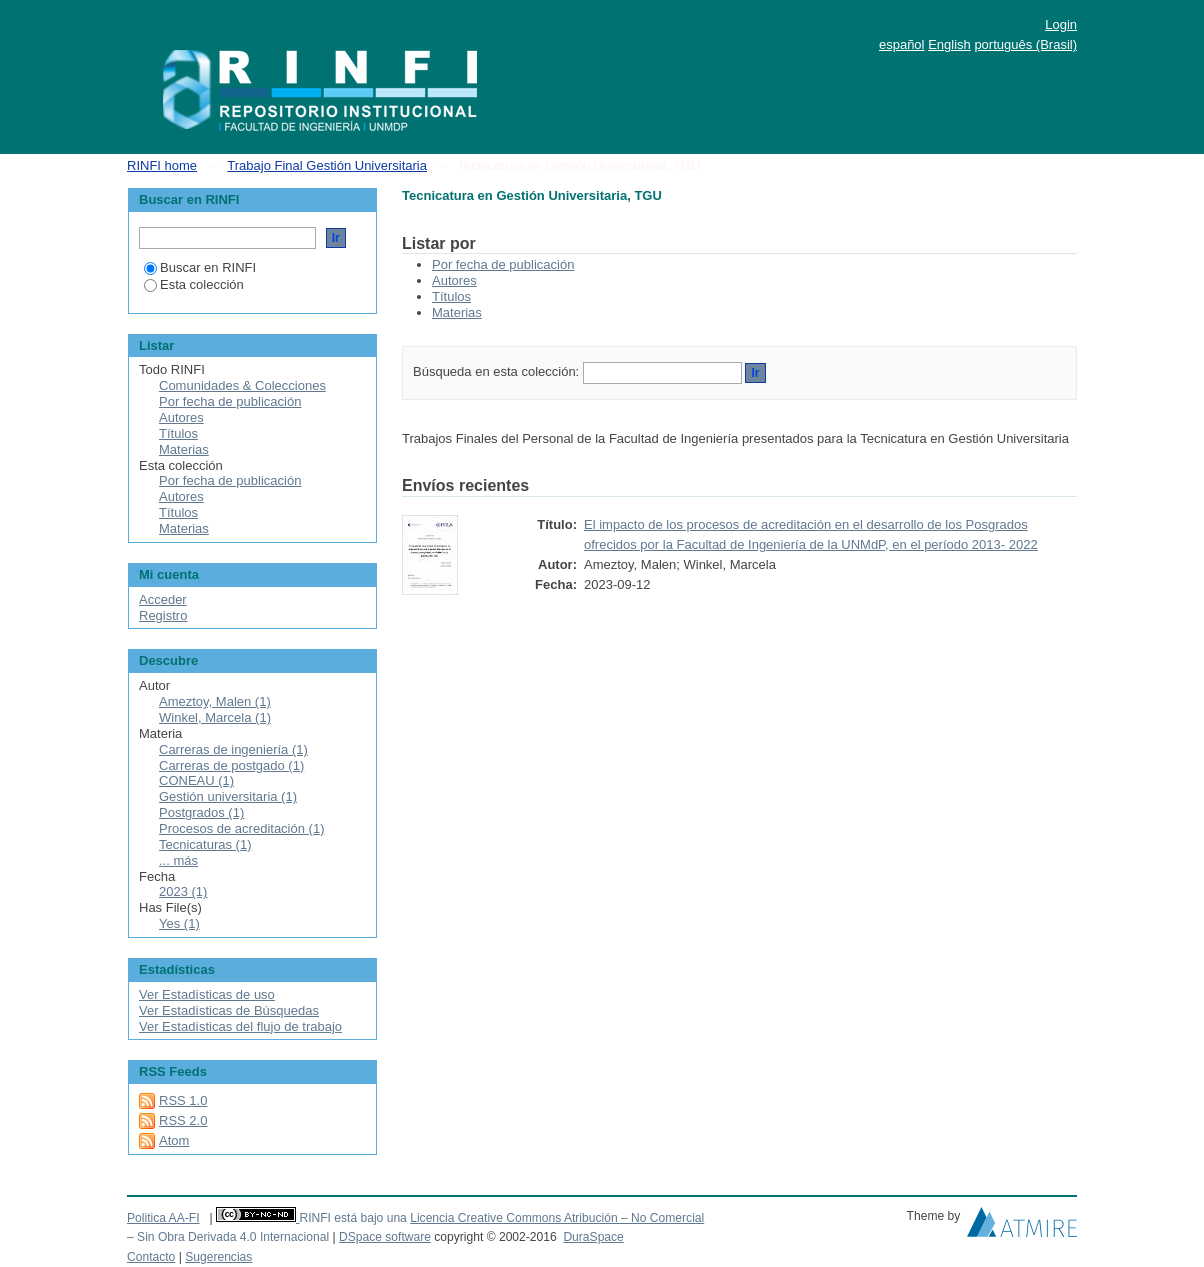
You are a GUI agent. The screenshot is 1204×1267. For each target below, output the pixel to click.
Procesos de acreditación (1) (241, 828)
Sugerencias (218, 1257)
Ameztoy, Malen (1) (215, 701)
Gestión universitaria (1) (228, 796)
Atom (174, 1140)
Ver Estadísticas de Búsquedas (229, 1010)
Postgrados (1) (201, 812)
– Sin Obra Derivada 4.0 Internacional (228, 1237)
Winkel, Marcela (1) (215, 717)
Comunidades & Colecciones (242, 385)
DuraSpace (593, 1237)
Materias (457, 312)
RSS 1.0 (183, 1100)
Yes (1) (179, 923)
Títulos (451, 296)
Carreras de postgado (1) (231, 765)
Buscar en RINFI (200, 267)
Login (1061, 24)
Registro (163, 615)
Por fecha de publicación (503, 264)
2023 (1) (183, 891)
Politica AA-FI (163, 1218)
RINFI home (162, 165)
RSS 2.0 (183, 1120)
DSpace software (385, 1237)
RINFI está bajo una (352, 1218)
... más (178, 860)
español (902, 44)
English (949, 44)
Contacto (151, 1257)
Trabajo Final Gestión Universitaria (327, 165)
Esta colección (194, 284)
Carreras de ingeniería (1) (233, 749)
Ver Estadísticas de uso (207, 994)
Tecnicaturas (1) (205, 844)
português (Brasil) (1025, 44)
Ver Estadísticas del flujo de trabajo (240, 1026)
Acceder (163, 599)
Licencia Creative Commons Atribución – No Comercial (557, 1218)
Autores (454, 280)
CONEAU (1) (196, 780)
